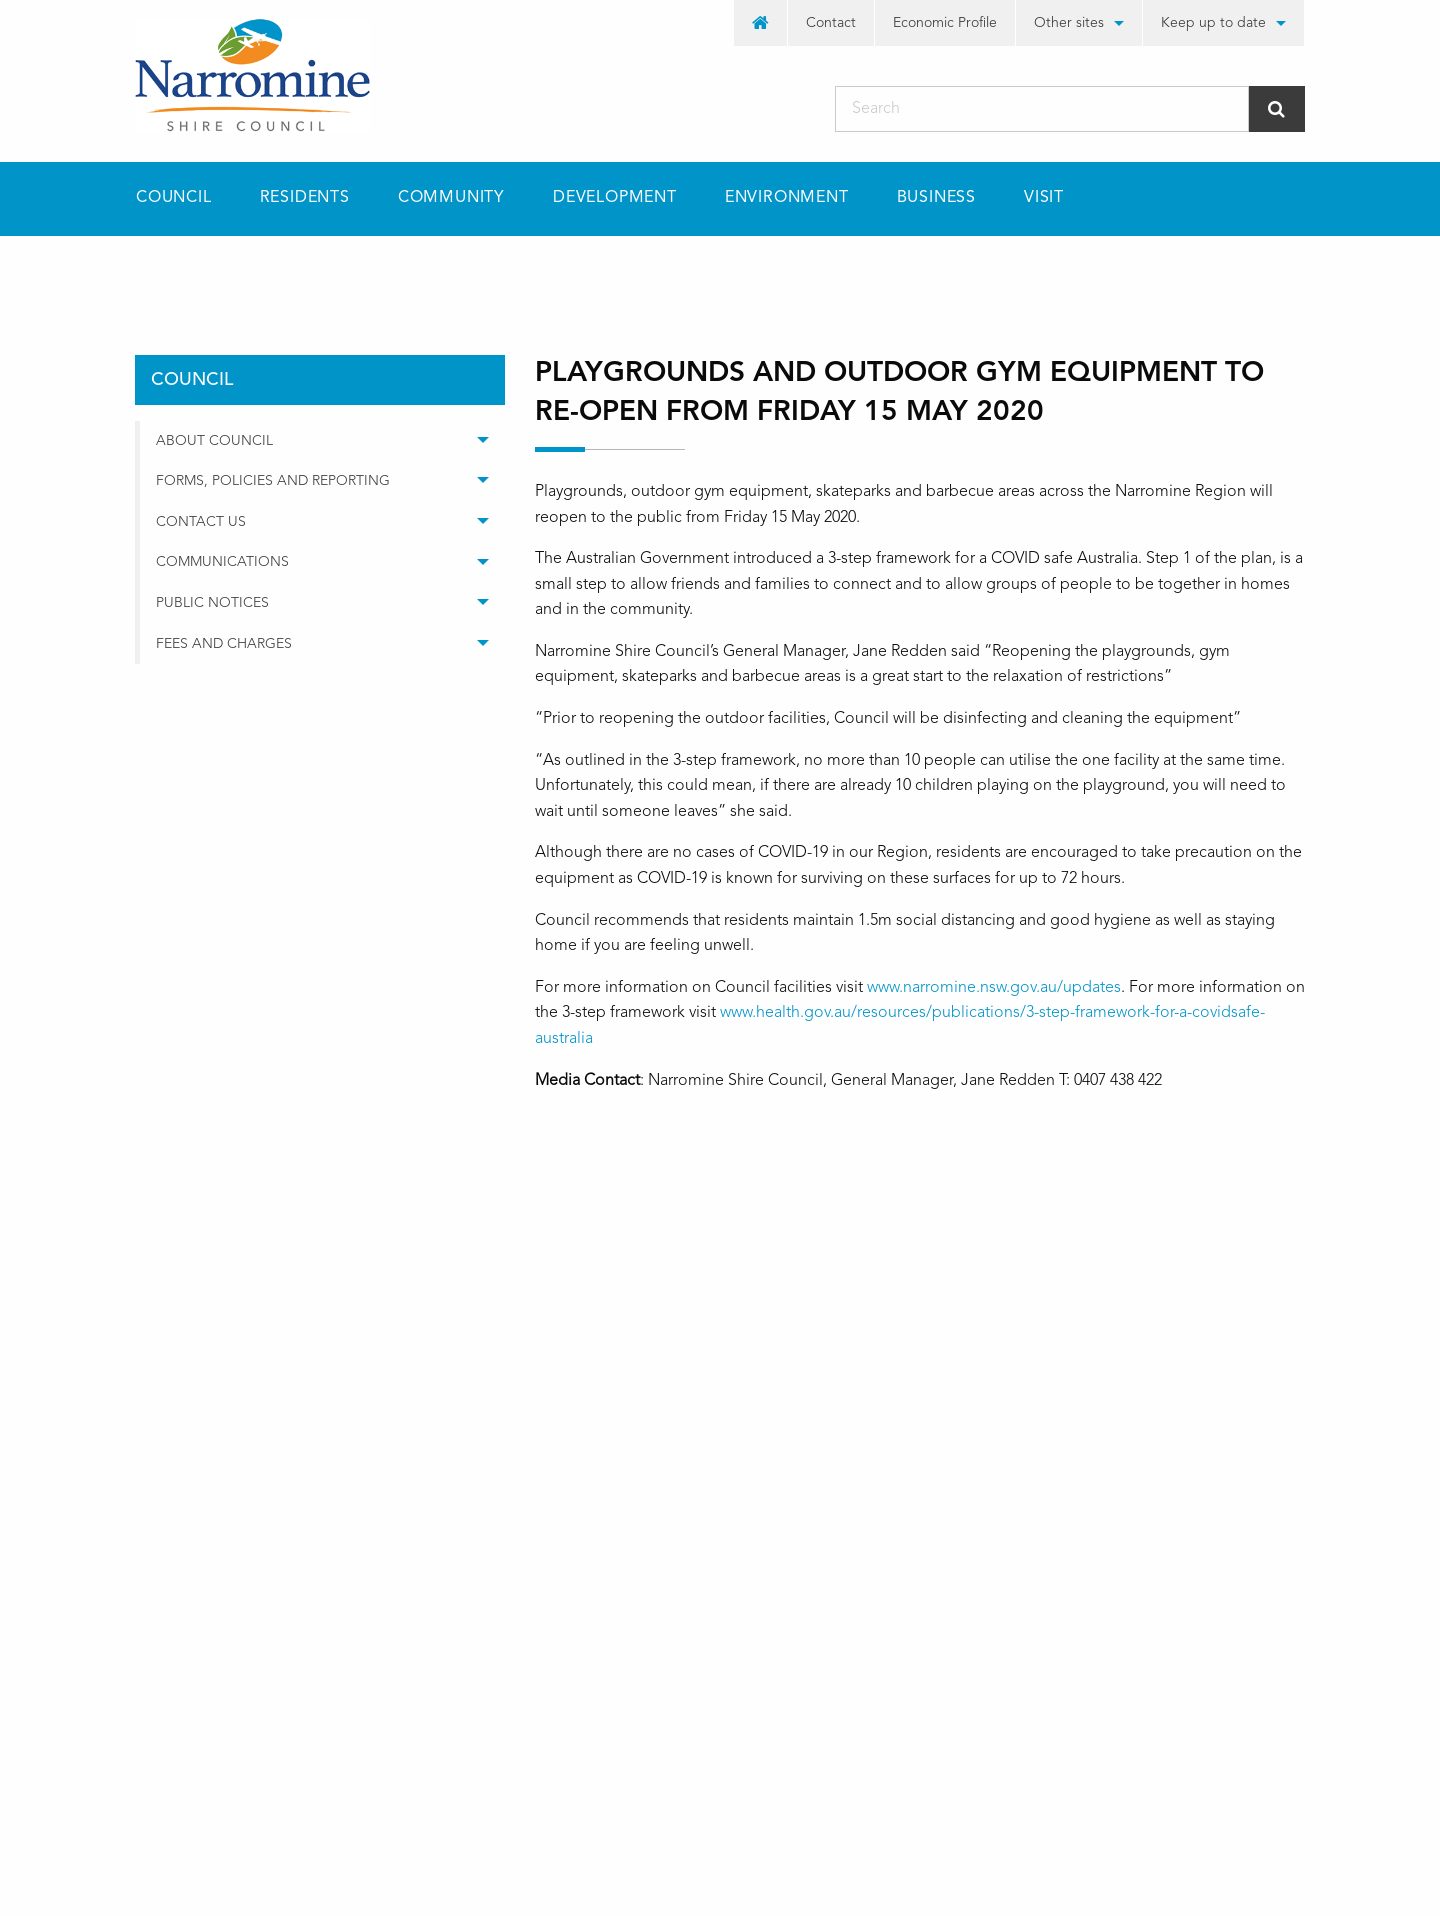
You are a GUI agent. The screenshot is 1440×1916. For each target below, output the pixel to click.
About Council (214, 441)
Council (174, 198)
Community (451, 198)
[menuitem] (761, 23)
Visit (1044, 198)
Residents (305, 198)
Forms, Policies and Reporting (273, 481)
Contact (831, 23)
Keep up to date (1213, 23)
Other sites (1069, 23)
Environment (787, 198)
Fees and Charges (224, 644)
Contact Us (201, 522)
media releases (391, 271)
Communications (222, 562)
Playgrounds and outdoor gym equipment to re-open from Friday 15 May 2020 (757, 271)
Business (936, 198)
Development (615, 198)
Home (155, 271)
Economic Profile (945, 23)
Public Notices (212, 603)
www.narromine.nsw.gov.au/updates (994, 988)
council (258, 271)
